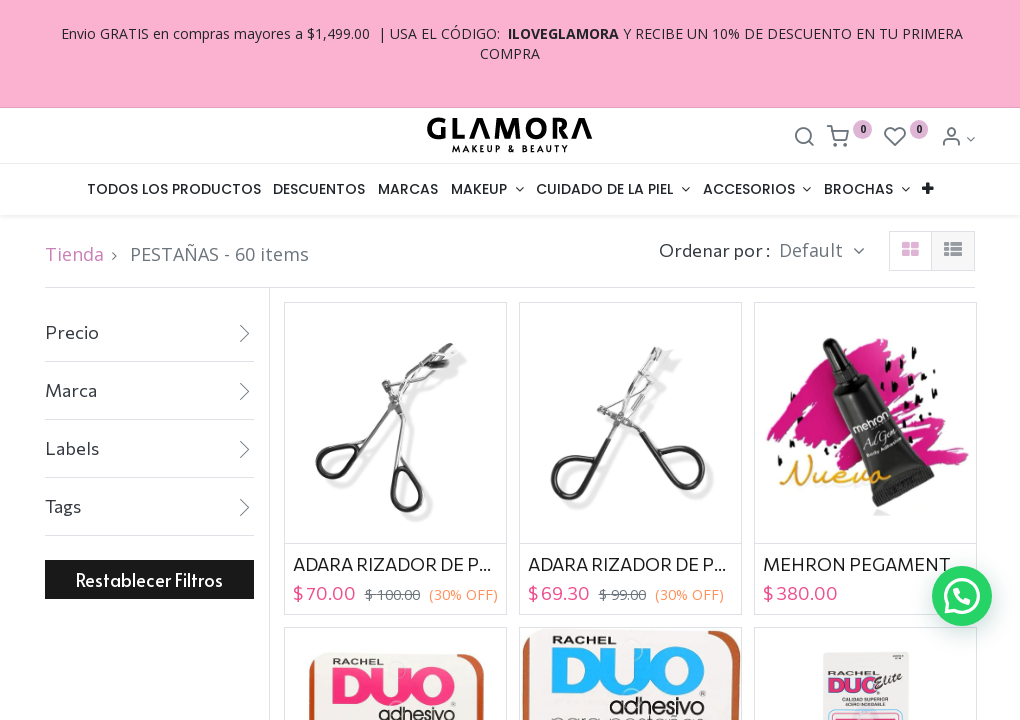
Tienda (74, 254)
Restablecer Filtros (149, 579)
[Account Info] (957, 138)
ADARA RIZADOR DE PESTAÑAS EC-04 (395, 564)
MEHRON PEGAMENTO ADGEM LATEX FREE (865, 564)
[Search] (804, 138)
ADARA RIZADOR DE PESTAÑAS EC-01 (630, 564)
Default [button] (813, 250)
